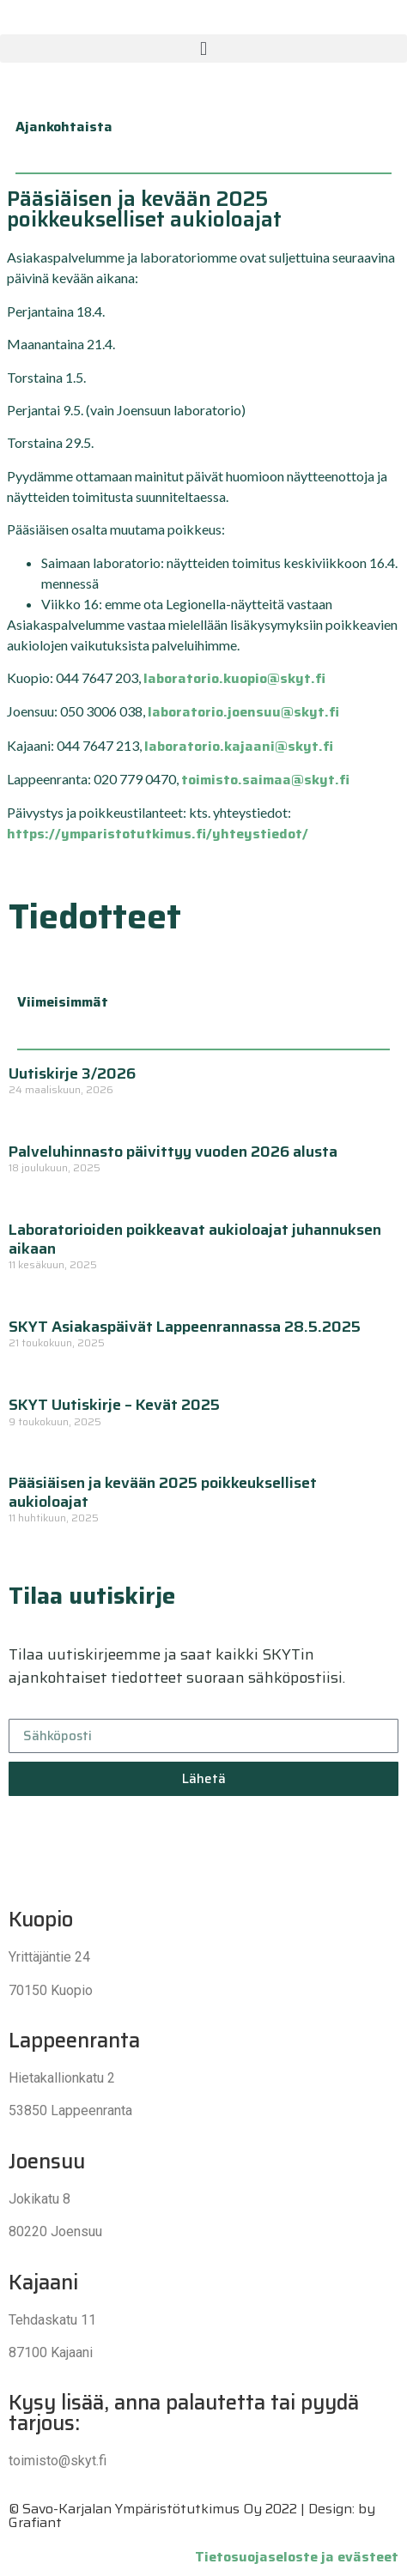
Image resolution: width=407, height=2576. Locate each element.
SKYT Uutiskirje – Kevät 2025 (114, 1405)
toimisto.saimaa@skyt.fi (265, 779)
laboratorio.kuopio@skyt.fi (234, 678)
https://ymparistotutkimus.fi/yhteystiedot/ (157, 833)
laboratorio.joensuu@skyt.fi (243, 712)
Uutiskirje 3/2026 (72, 1073)
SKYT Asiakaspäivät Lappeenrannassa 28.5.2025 (185, 1327)
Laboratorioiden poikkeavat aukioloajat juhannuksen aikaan (195, 1239)
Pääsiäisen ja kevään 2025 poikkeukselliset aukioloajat (163, 1492)
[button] (203, 48)
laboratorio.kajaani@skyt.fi (238, 746)
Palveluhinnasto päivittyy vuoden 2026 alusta (173, 1152)
